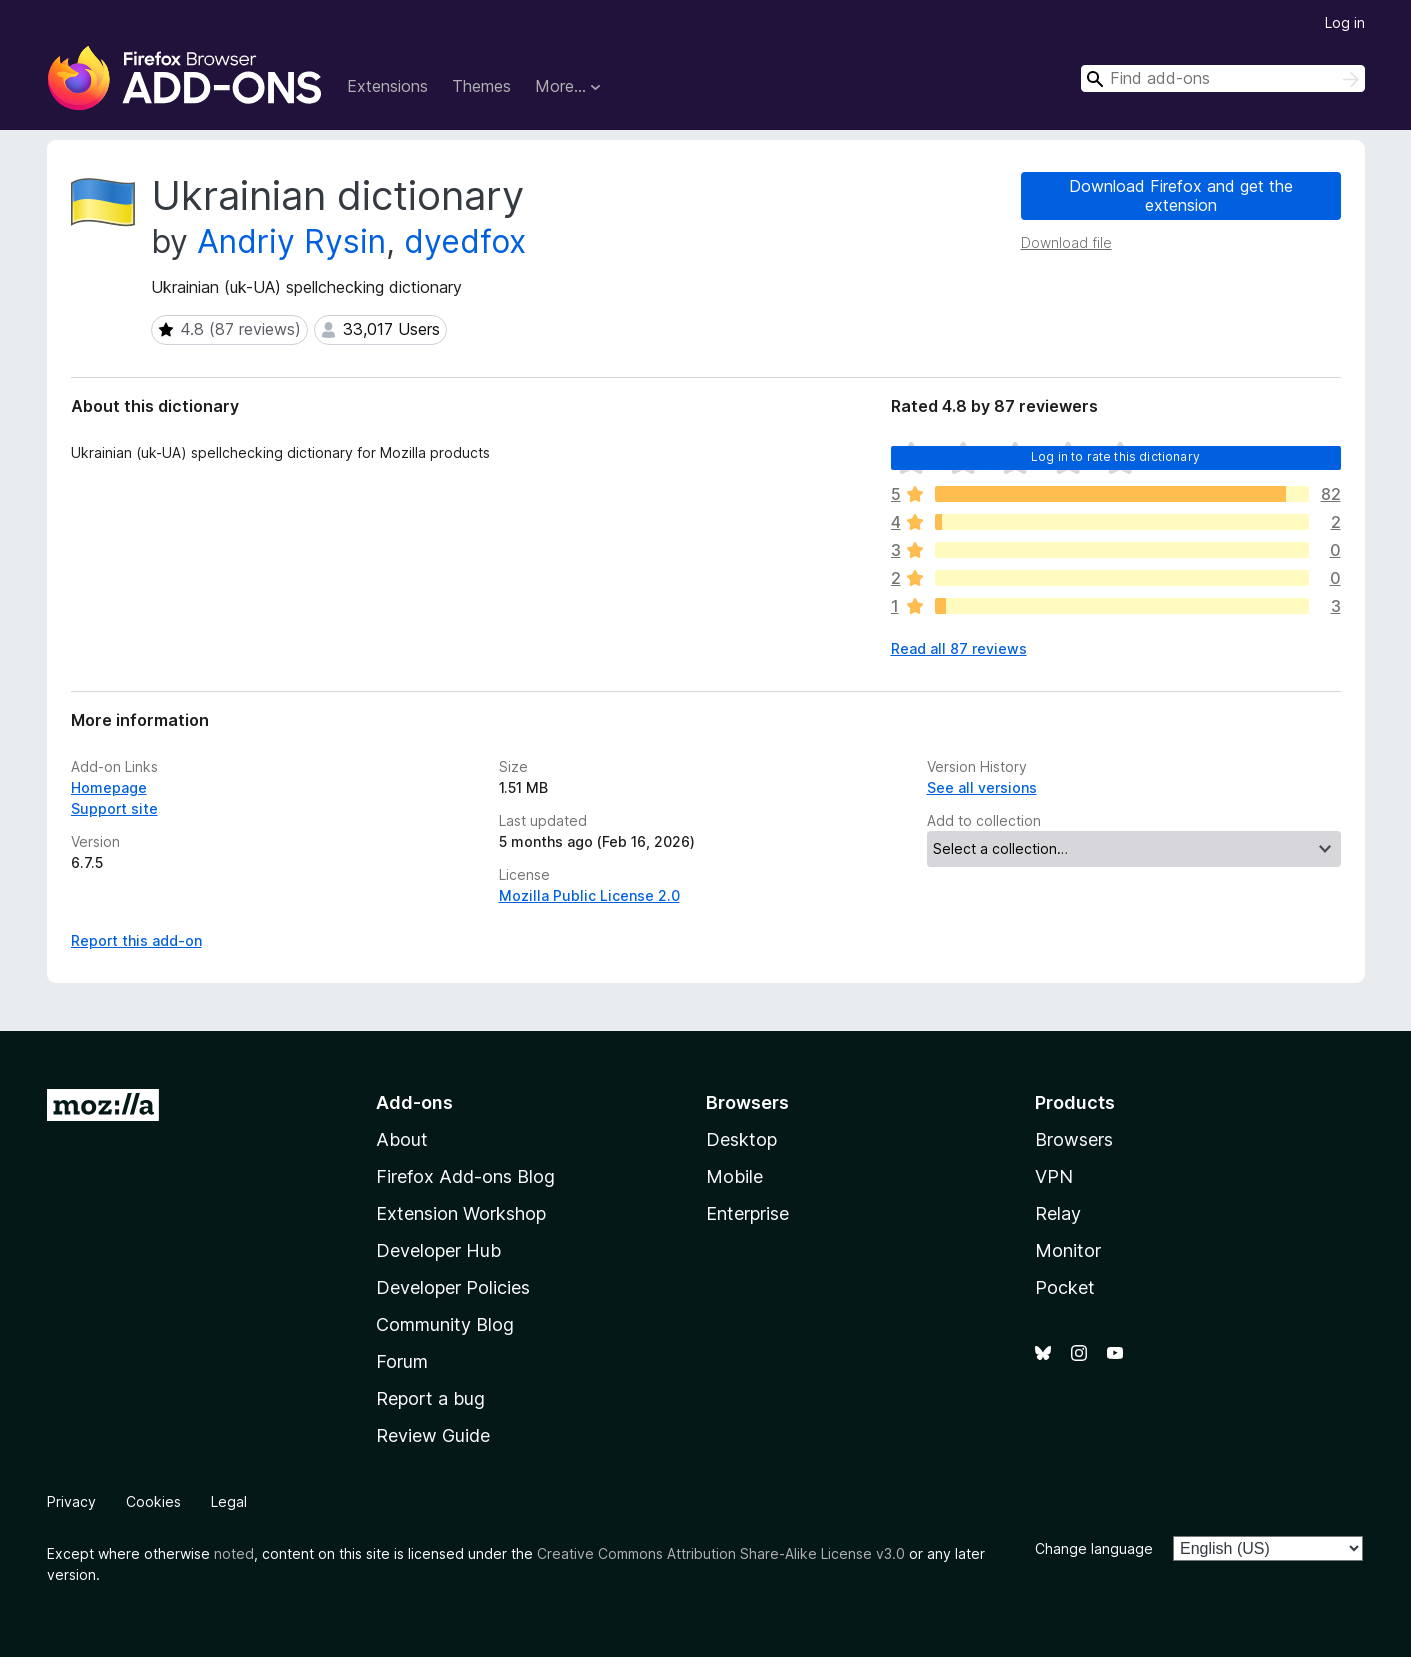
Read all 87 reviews (959, 648)
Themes (481, 86)
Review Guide (433, 1435)
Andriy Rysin (291, 241)
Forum (402, 1361)
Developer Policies (453, 1287)
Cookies (153, 1501)
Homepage (109, 787)
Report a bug (430, 1398)
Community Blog (445, 1324)
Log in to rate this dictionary (1115, 456)
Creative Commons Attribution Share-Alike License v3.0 (721, 1553)
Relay (1058, 1213)
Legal (229, 1501)
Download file (1066, 242)
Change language (1094, 1548)
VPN (1054, 1176)
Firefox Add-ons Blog (465, 1176)
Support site (114, 808)
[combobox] (1223, 78)
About (402, 1139)
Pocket (1065, 1287)
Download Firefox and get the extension (1181, 195)
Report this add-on (136, 940)
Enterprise (747, 1213)
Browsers (1074, 1139)
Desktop (741, 1139)
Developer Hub (438, 1250)
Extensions (387, 86)
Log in (1345, 22)
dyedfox (465, 241)
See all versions (982, 787)
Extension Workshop (461, 1213)
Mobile (734, 1176)
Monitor (1068, 1250)
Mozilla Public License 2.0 (589, 895)
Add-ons (414, 1102)
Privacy (71, 1501)
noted (234, 1553)
